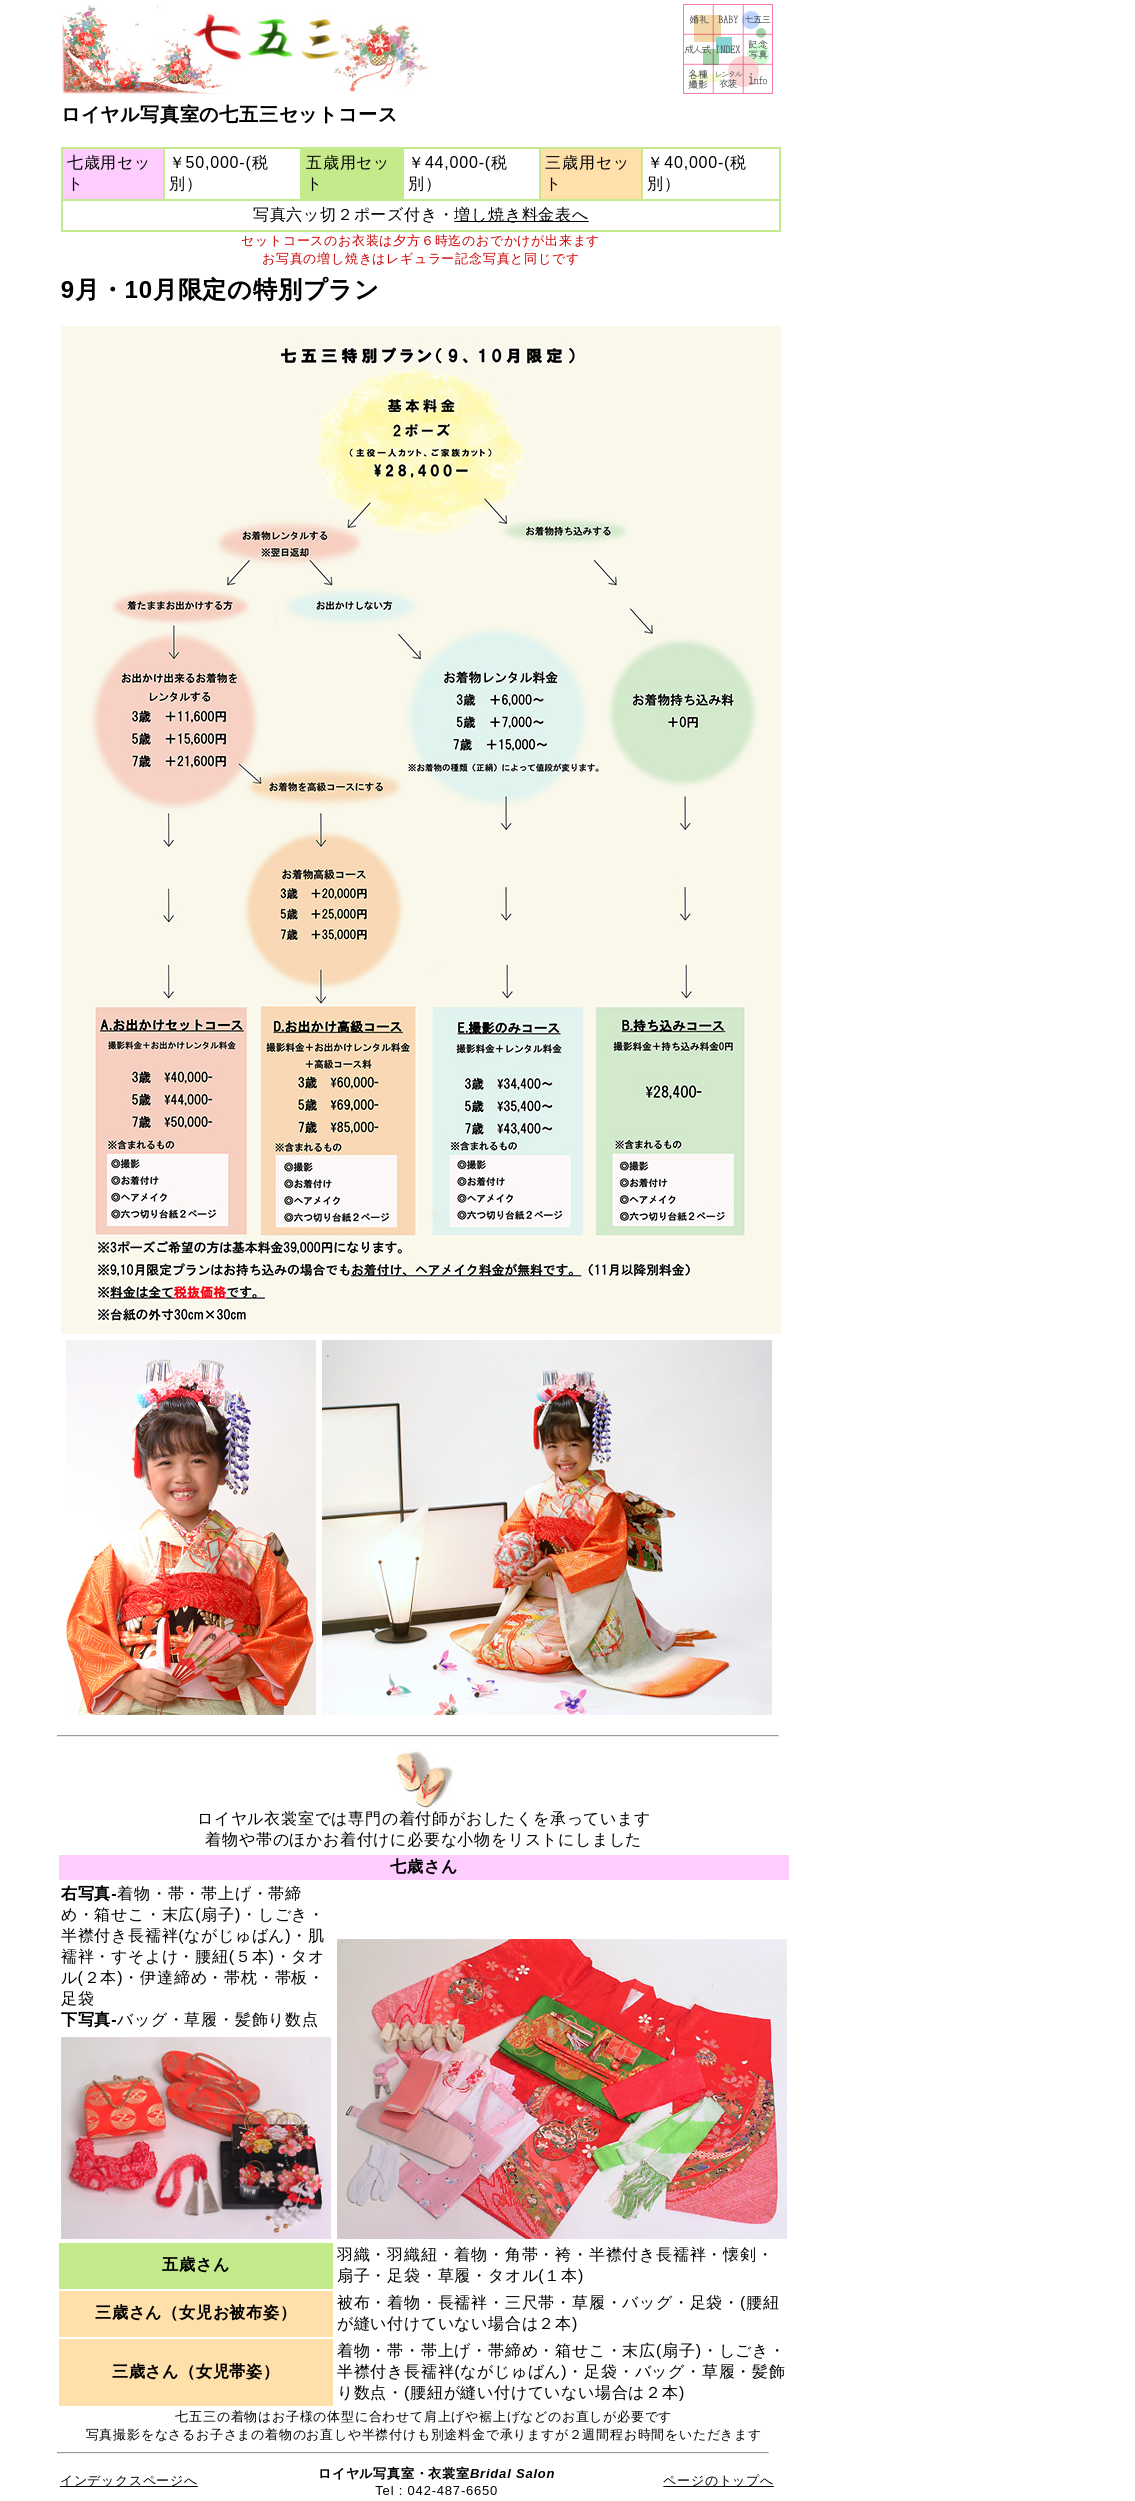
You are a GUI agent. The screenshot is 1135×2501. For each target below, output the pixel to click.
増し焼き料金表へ (521, 214)
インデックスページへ (129, 2480)
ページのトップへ (718, 2480)
